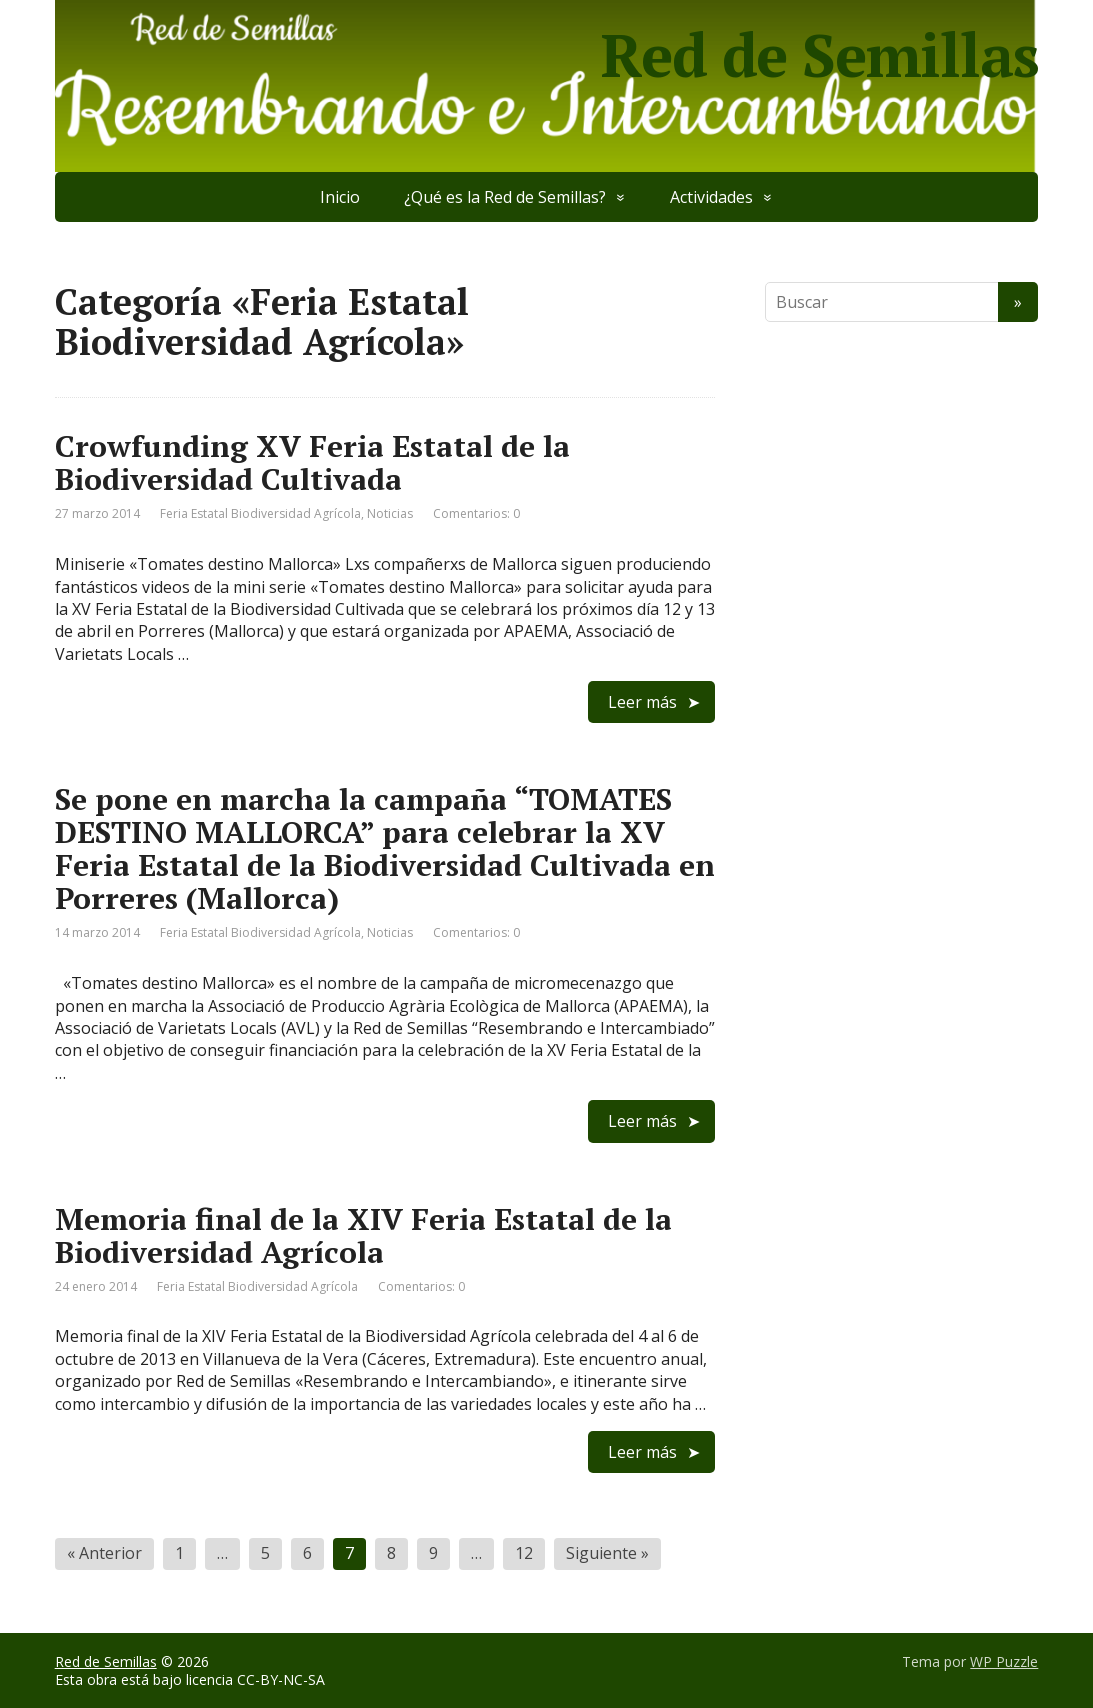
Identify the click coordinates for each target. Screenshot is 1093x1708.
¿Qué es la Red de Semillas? (505, 197)
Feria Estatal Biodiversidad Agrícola (260, 513)
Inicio (340, 197)
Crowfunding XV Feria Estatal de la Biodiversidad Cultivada (312, 462)
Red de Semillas (819, 55)
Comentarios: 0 (476, 513)
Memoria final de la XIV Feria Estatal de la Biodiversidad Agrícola (363, 1235)
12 (524, 1553)
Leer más (642, 702)
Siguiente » (607, 1553)
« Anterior (104, 1553)
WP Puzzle (1004, 1661)
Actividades (711, 197)
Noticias (390, 513)
